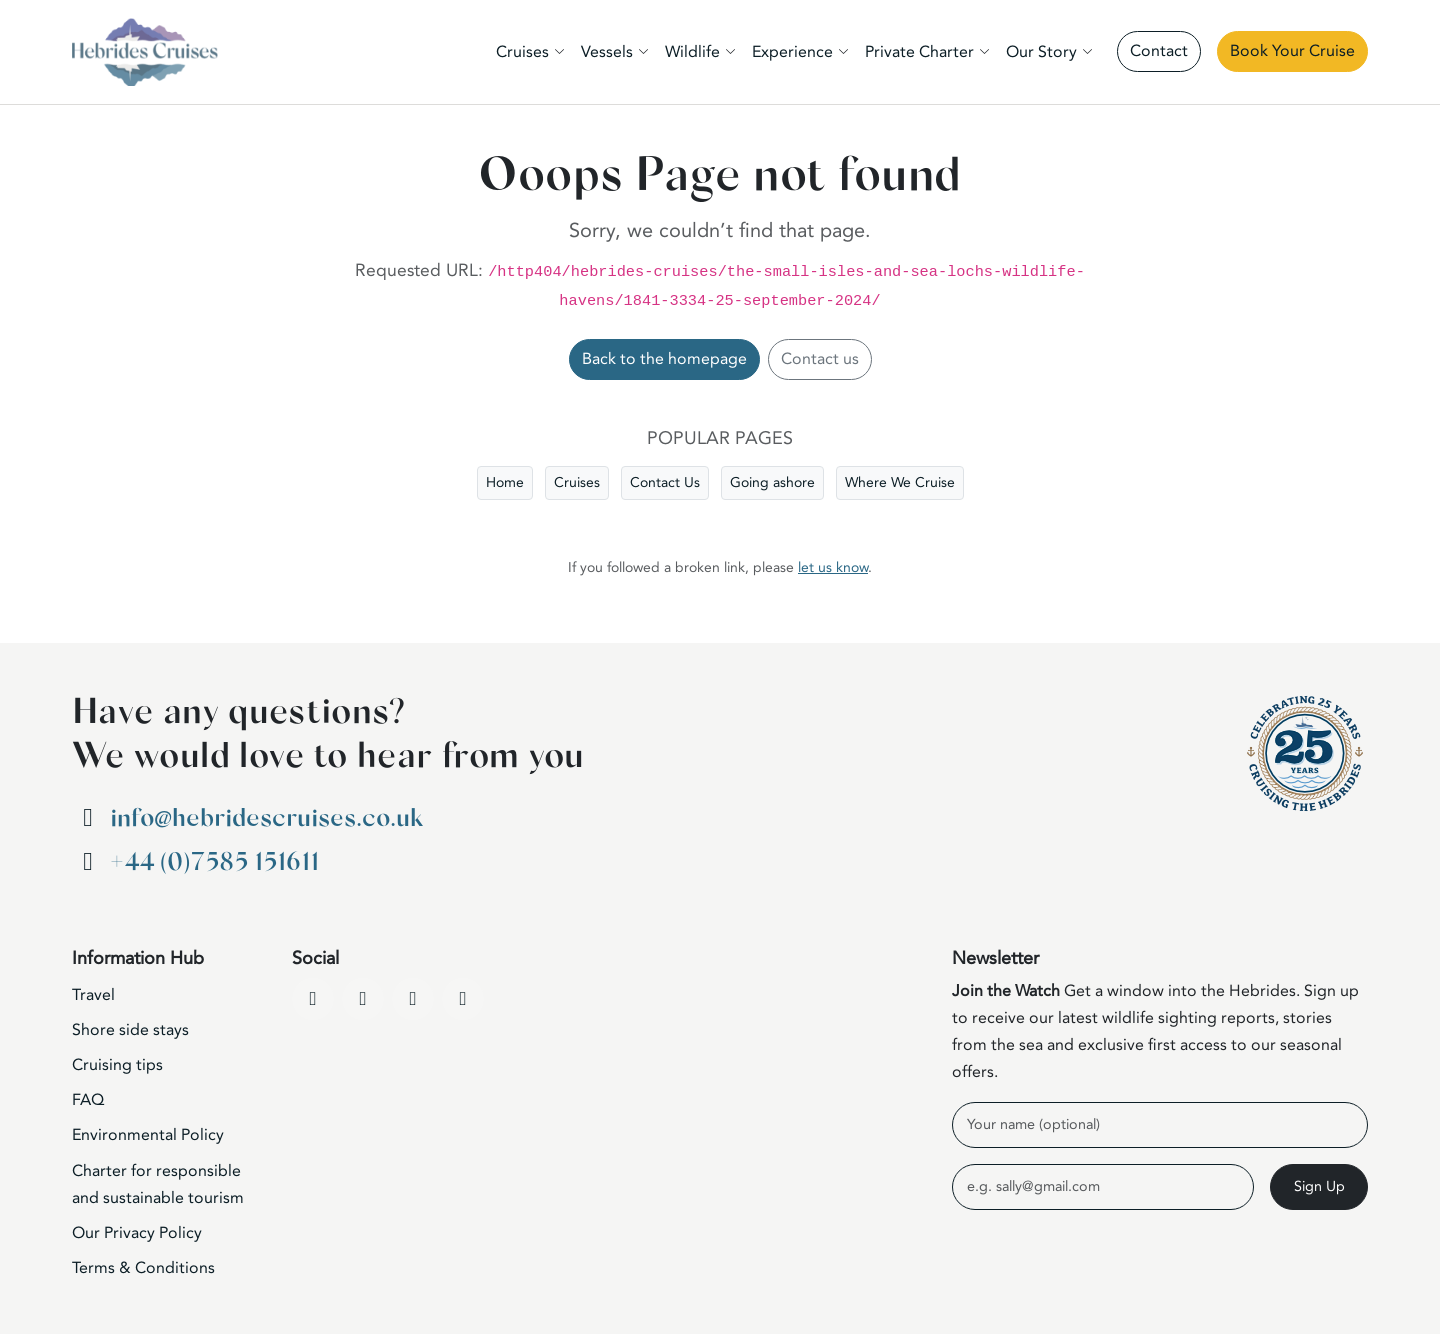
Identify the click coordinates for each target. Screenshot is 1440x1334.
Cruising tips (117, 1065)
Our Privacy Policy (137, 1233)
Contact (1159, 51)
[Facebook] (313, 999)
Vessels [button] (607, 52)
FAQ (88, 1100)
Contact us (820, 359)
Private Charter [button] (919, 52)
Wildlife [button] (692, 52)
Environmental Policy (148, 1135)
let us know (833, 567)
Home (505, 482)
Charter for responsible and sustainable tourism (158, 1184)
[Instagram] (413, 999)
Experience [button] (792, 52)
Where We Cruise (900, 482)
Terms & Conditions (143, 1268)
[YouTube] (363, 999)
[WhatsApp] (463, 999)
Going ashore (772, 482)
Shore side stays (130, 1030)
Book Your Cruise (1292, 51)
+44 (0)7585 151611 (214, 862)
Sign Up (1319, 1186)
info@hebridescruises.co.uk (266, 818)
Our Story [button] (1041, 52)
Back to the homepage (664, 359)
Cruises (577, 482)
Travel (93, 995)
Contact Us (665, 482)
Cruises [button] (522, 52)
